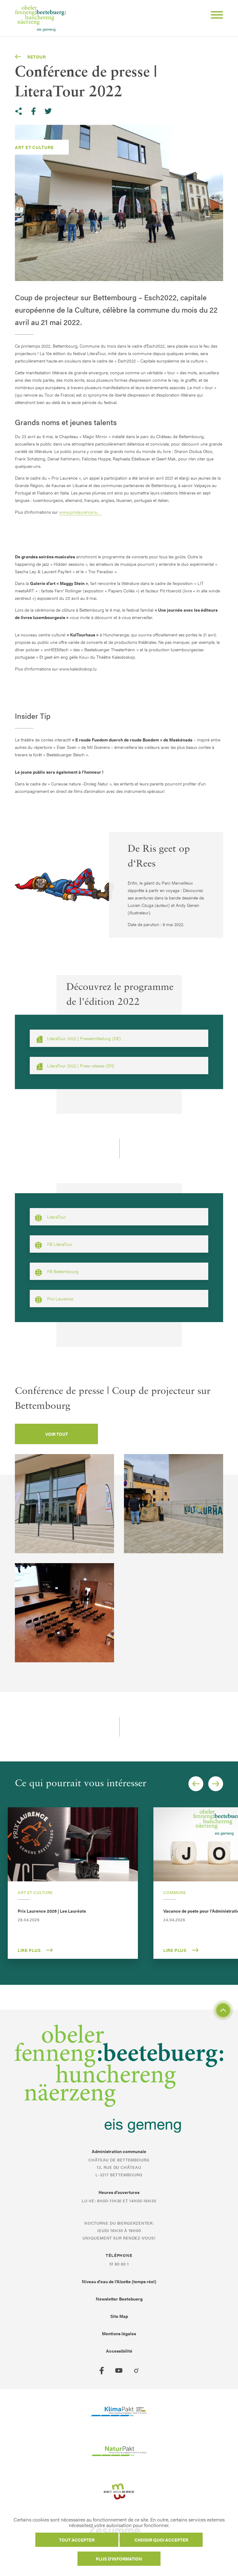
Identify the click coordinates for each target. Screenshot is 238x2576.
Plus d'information (119, 2559)
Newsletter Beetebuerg (119, 2299)
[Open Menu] (214, 16)
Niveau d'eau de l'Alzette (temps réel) (119, 2281)
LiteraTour (50, 1218)
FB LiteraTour (54, 1245)
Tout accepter (77, 2540)
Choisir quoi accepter (161, 2540)
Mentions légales (119, 2333)
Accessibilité (119, 2351)
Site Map (119, 2316)
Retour (30, 56)
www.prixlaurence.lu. (80, 512)
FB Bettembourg (56, 1272)
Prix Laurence (54, 1299)
